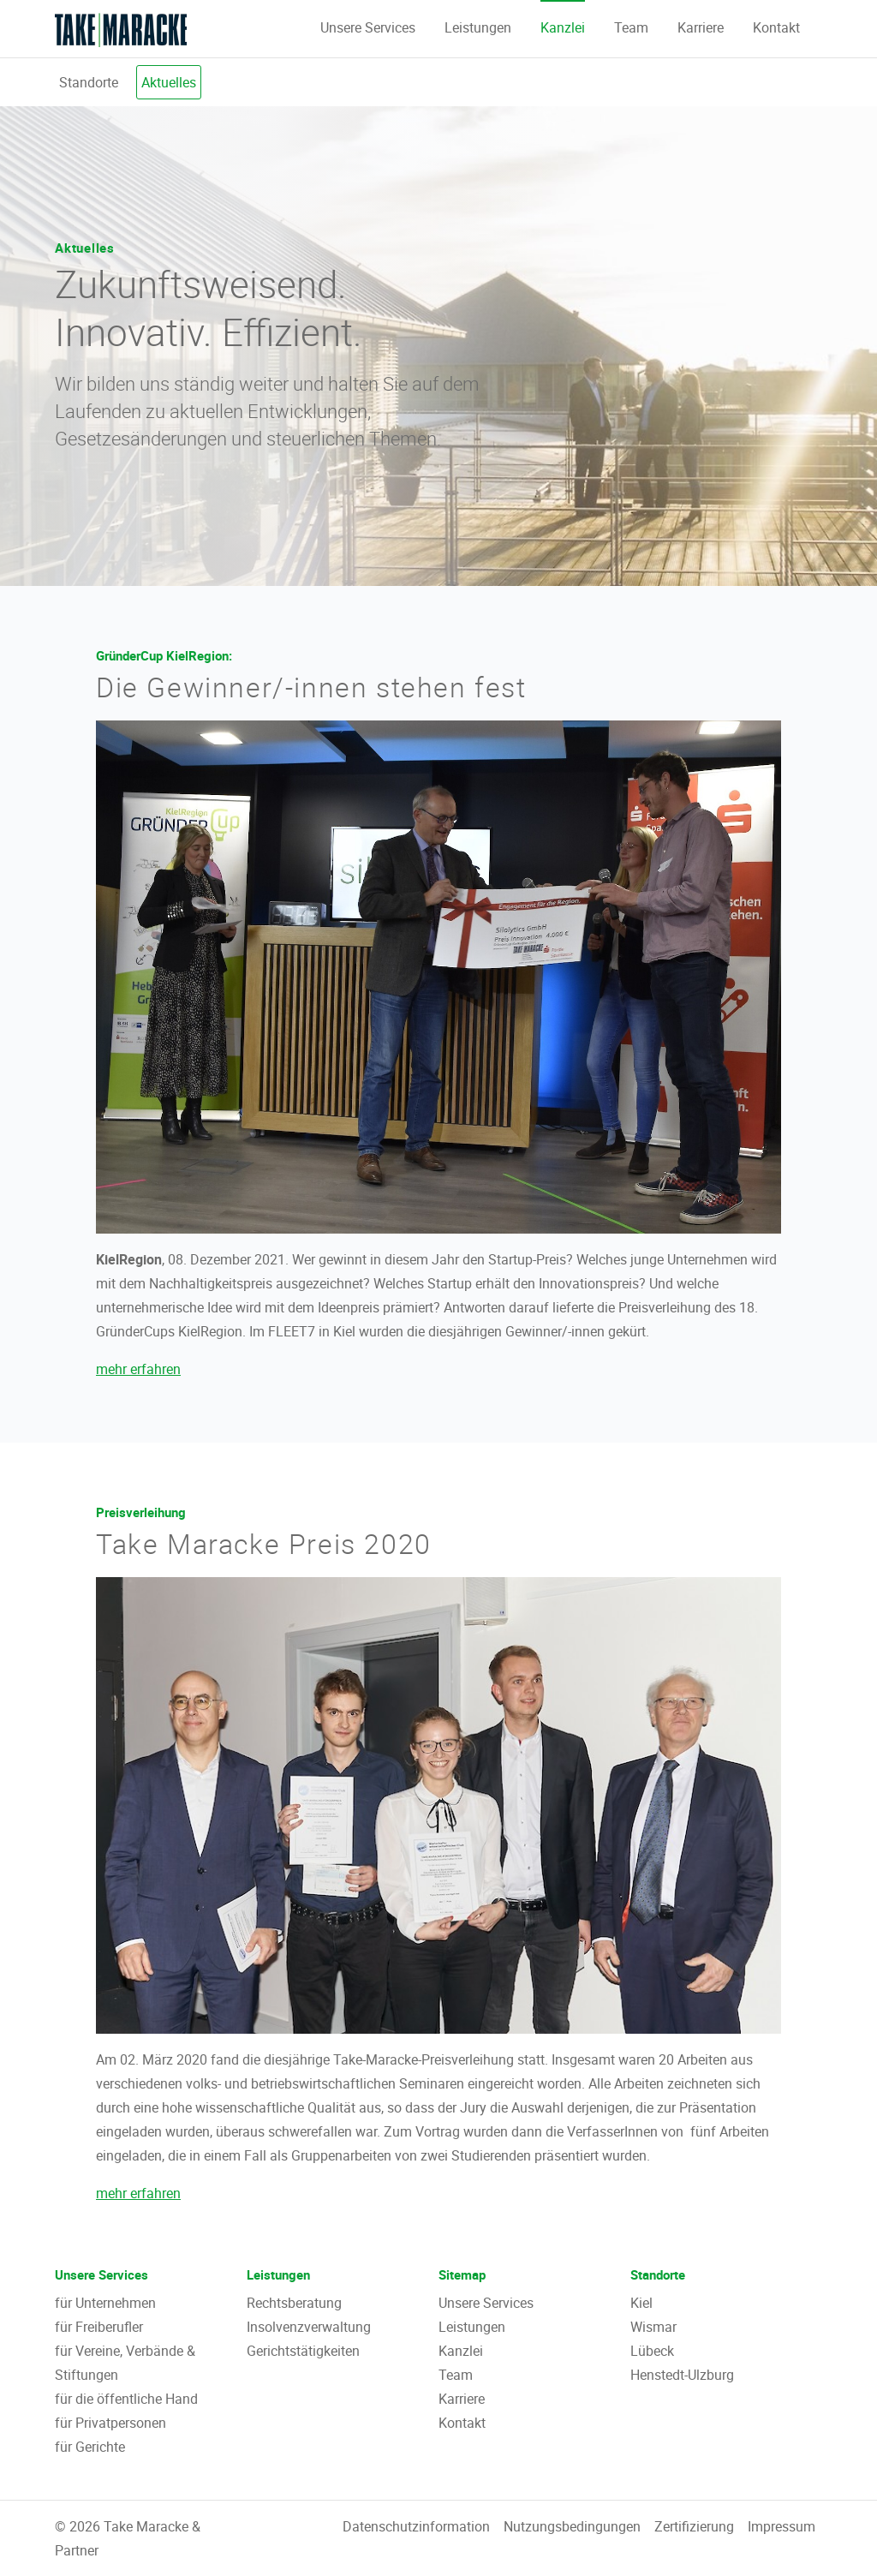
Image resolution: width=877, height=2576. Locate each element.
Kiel (641, 2302)
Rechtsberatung (294, 2302)
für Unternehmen (105, 2302)
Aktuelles (168, 82)
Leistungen (477, 27)
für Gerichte (90, 2446)
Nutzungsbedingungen (572, 2526)
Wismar (653, 2326)
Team (631, 27)
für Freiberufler (99, 2326)
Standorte (88, 82)
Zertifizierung (694, 2526)
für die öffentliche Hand (126, 2398)
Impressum (781, 2526)
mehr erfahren (138, 1369)
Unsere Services (367, 27)
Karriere (700, 27)
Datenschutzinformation (416, 2526)
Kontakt (776, 27)
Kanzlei (562, 27)
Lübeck (652, 2350)
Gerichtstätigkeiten (303, 2350)
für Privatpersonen (110, 2422)
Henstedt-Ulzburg (682, 2374)
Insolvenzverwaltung (309, 2326)
